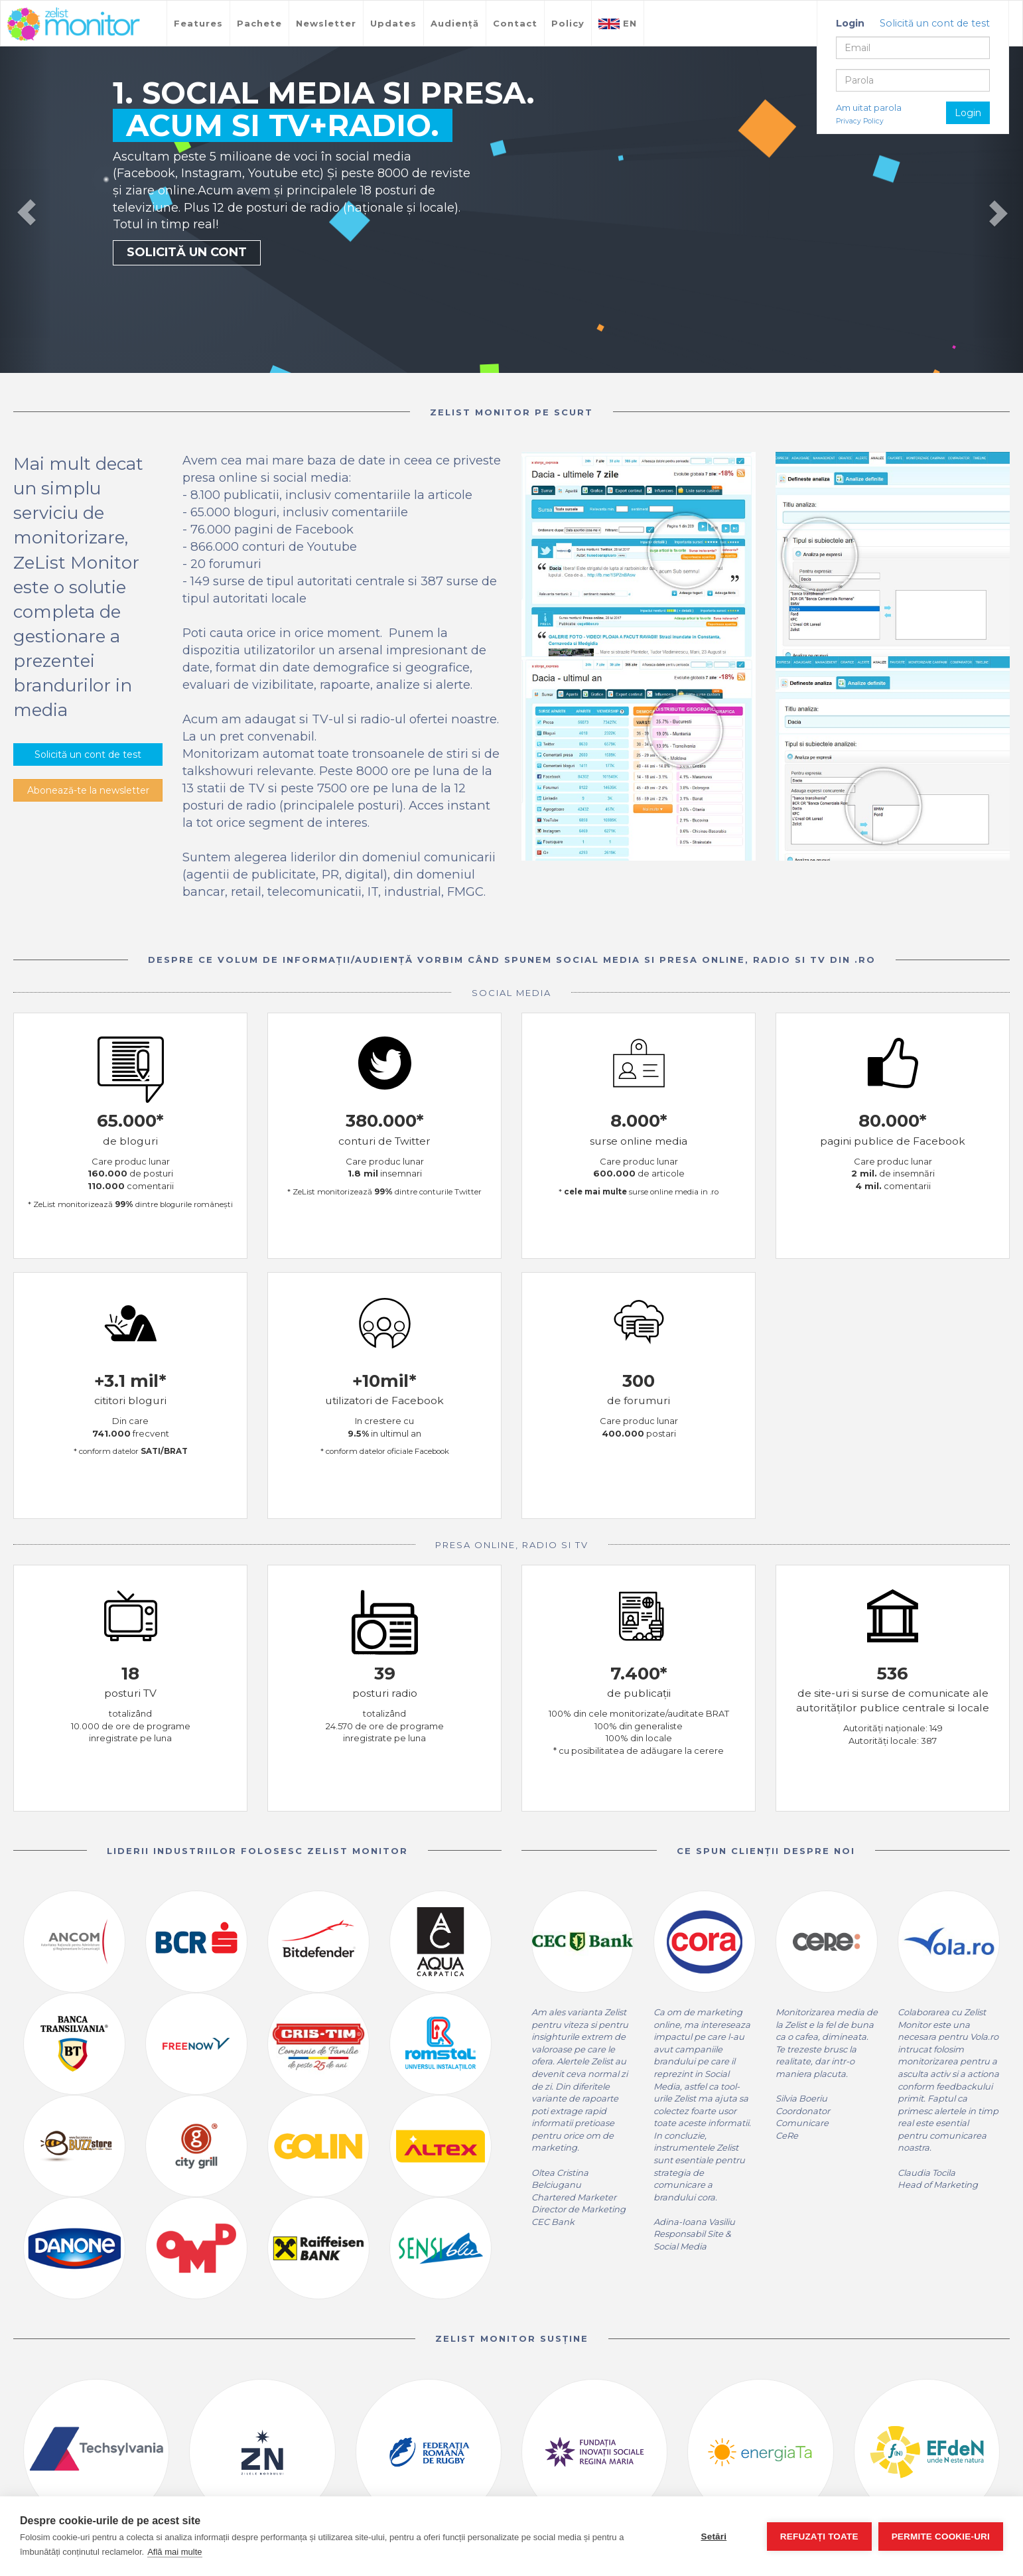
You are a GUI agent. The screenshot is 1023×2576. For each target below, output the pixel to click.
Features (198, 23)
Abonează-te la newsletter (88, 790)
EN (617, 23)
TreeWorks (73, 24)
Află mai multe (174, 2552)
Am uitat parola (869, 107)
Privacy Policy (860, 121)
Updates (393, 23)
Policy (567, 23)
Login (968, 113)
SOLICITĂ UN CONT (187, 252)
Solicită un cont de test (935, 23)
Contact (515, 23)
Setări (713, 2536)
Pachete (259, 23)
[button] (25, 209)
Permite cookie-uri (941, 2536)
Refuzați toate (819, 2536)
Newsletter (326, 23)
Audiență (455, 23)
